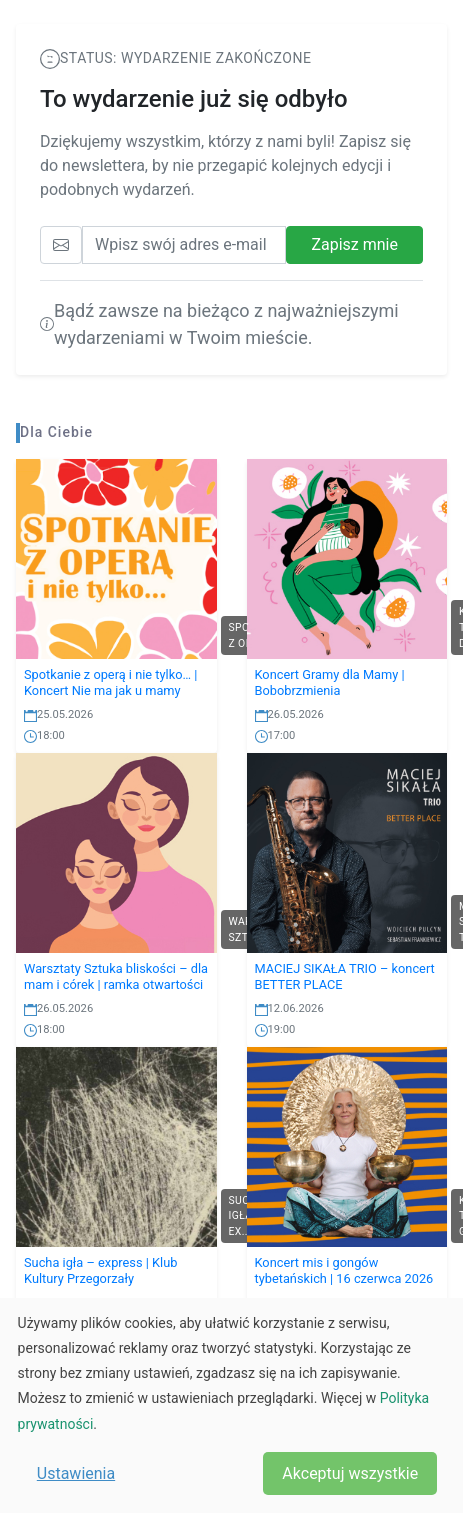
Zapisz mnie (354, 244)
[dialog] (231, 1405)
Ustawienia (76, 1473)
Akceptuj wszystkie (350, 1473)
